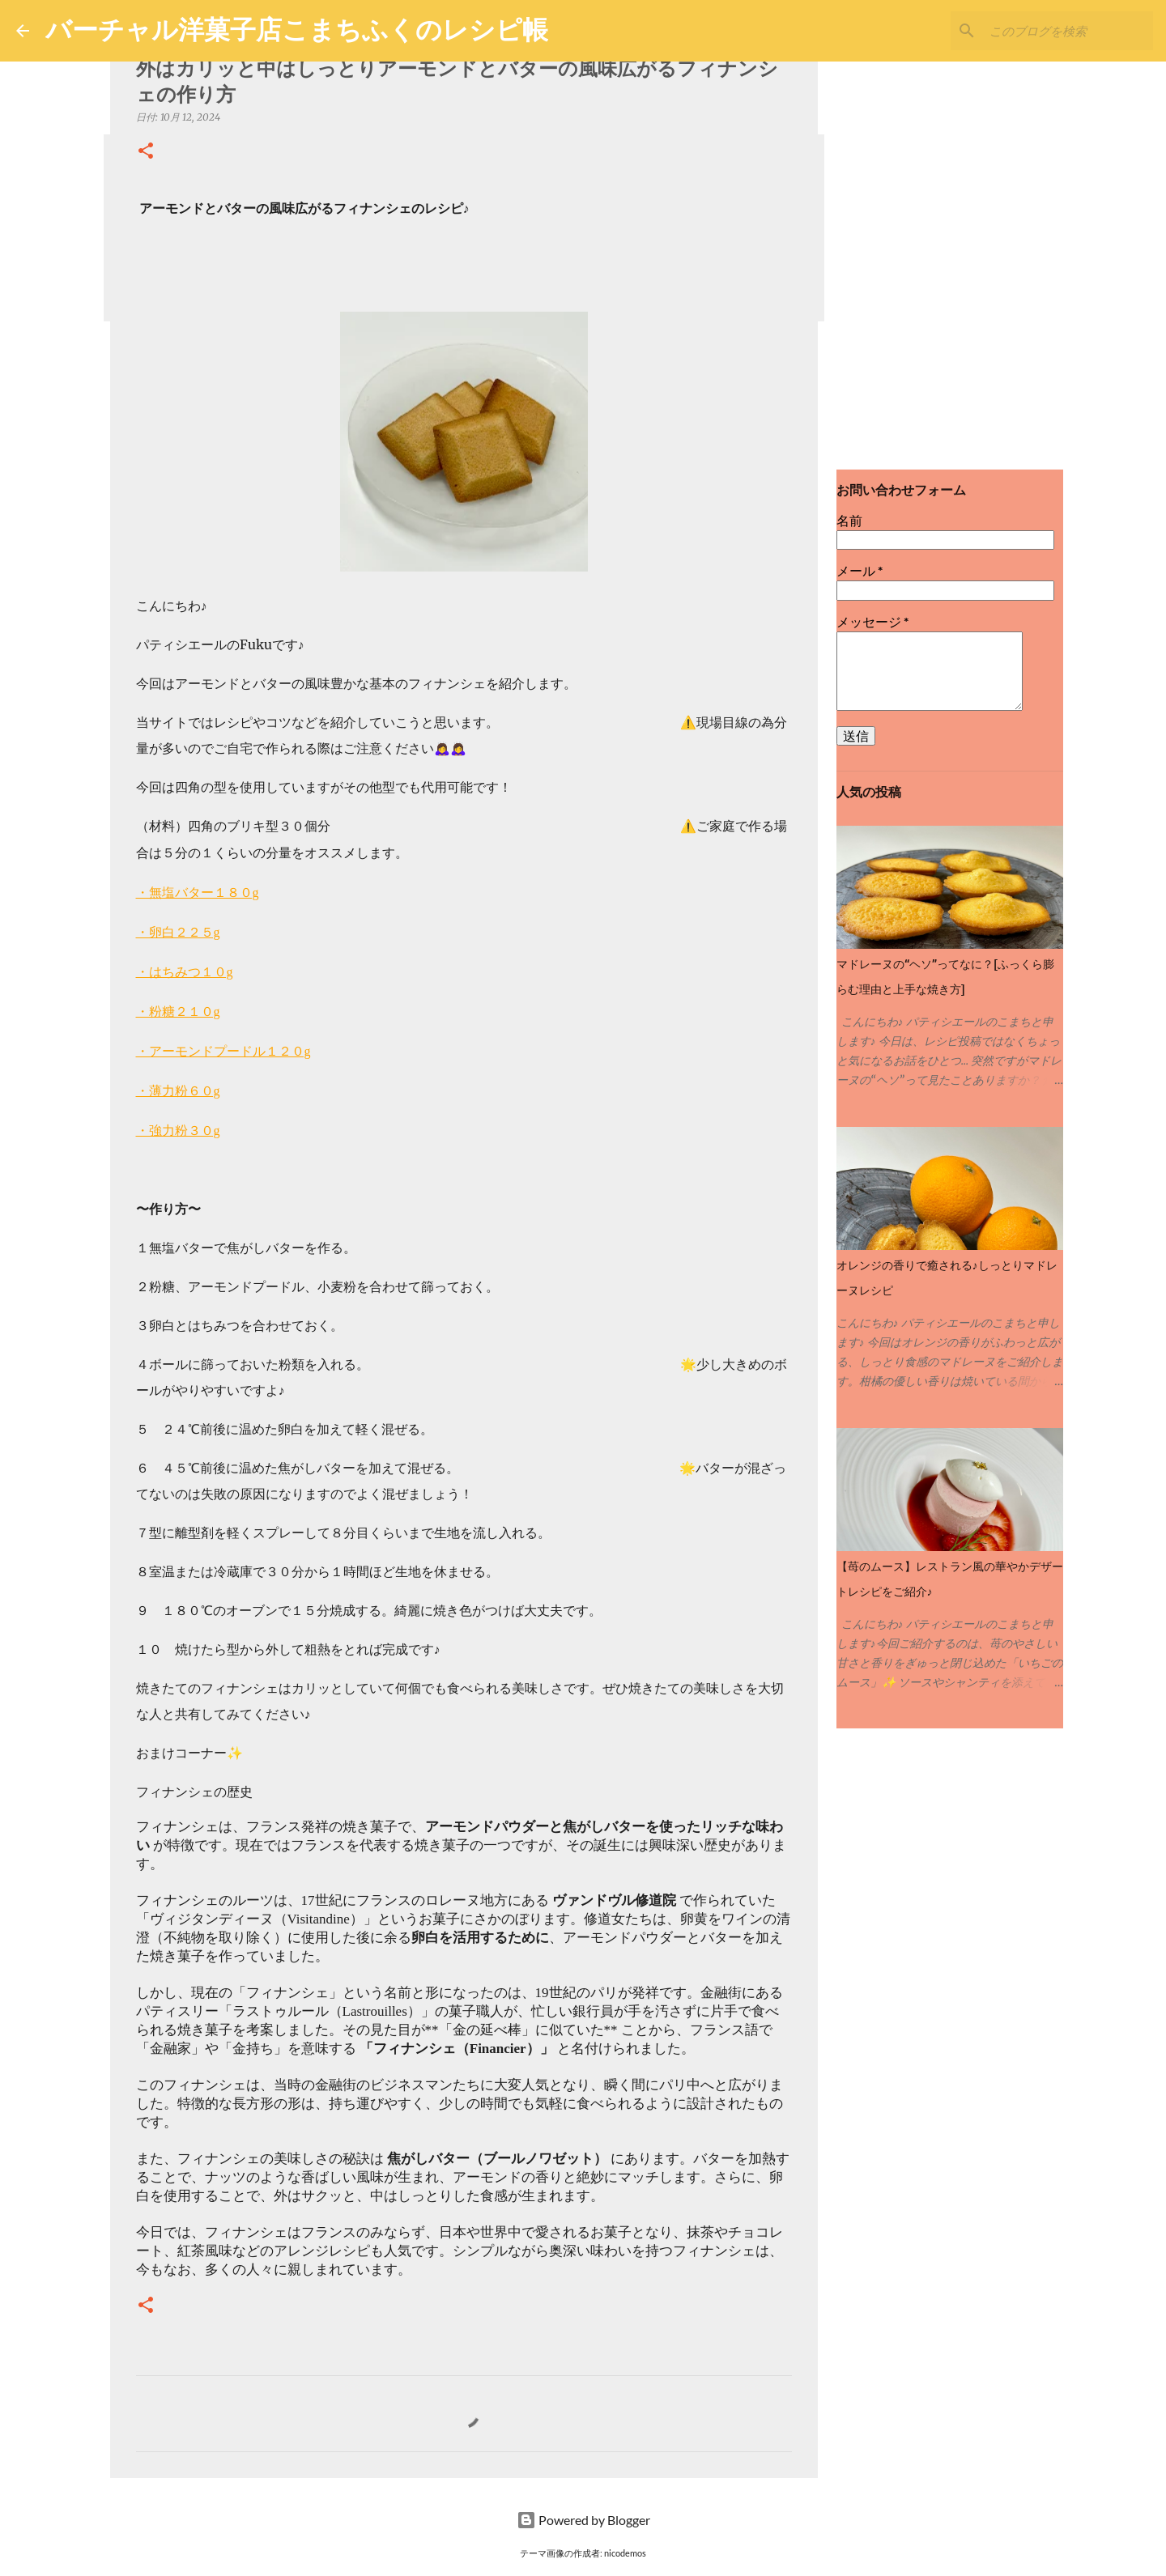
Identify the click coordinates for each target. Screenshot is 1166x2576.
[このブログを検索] (1068, 30)
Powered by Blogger (583, 2519)
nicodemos (625, 2553)
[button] (145, 152)
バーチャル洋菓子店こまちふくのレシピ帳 (296, 29)
